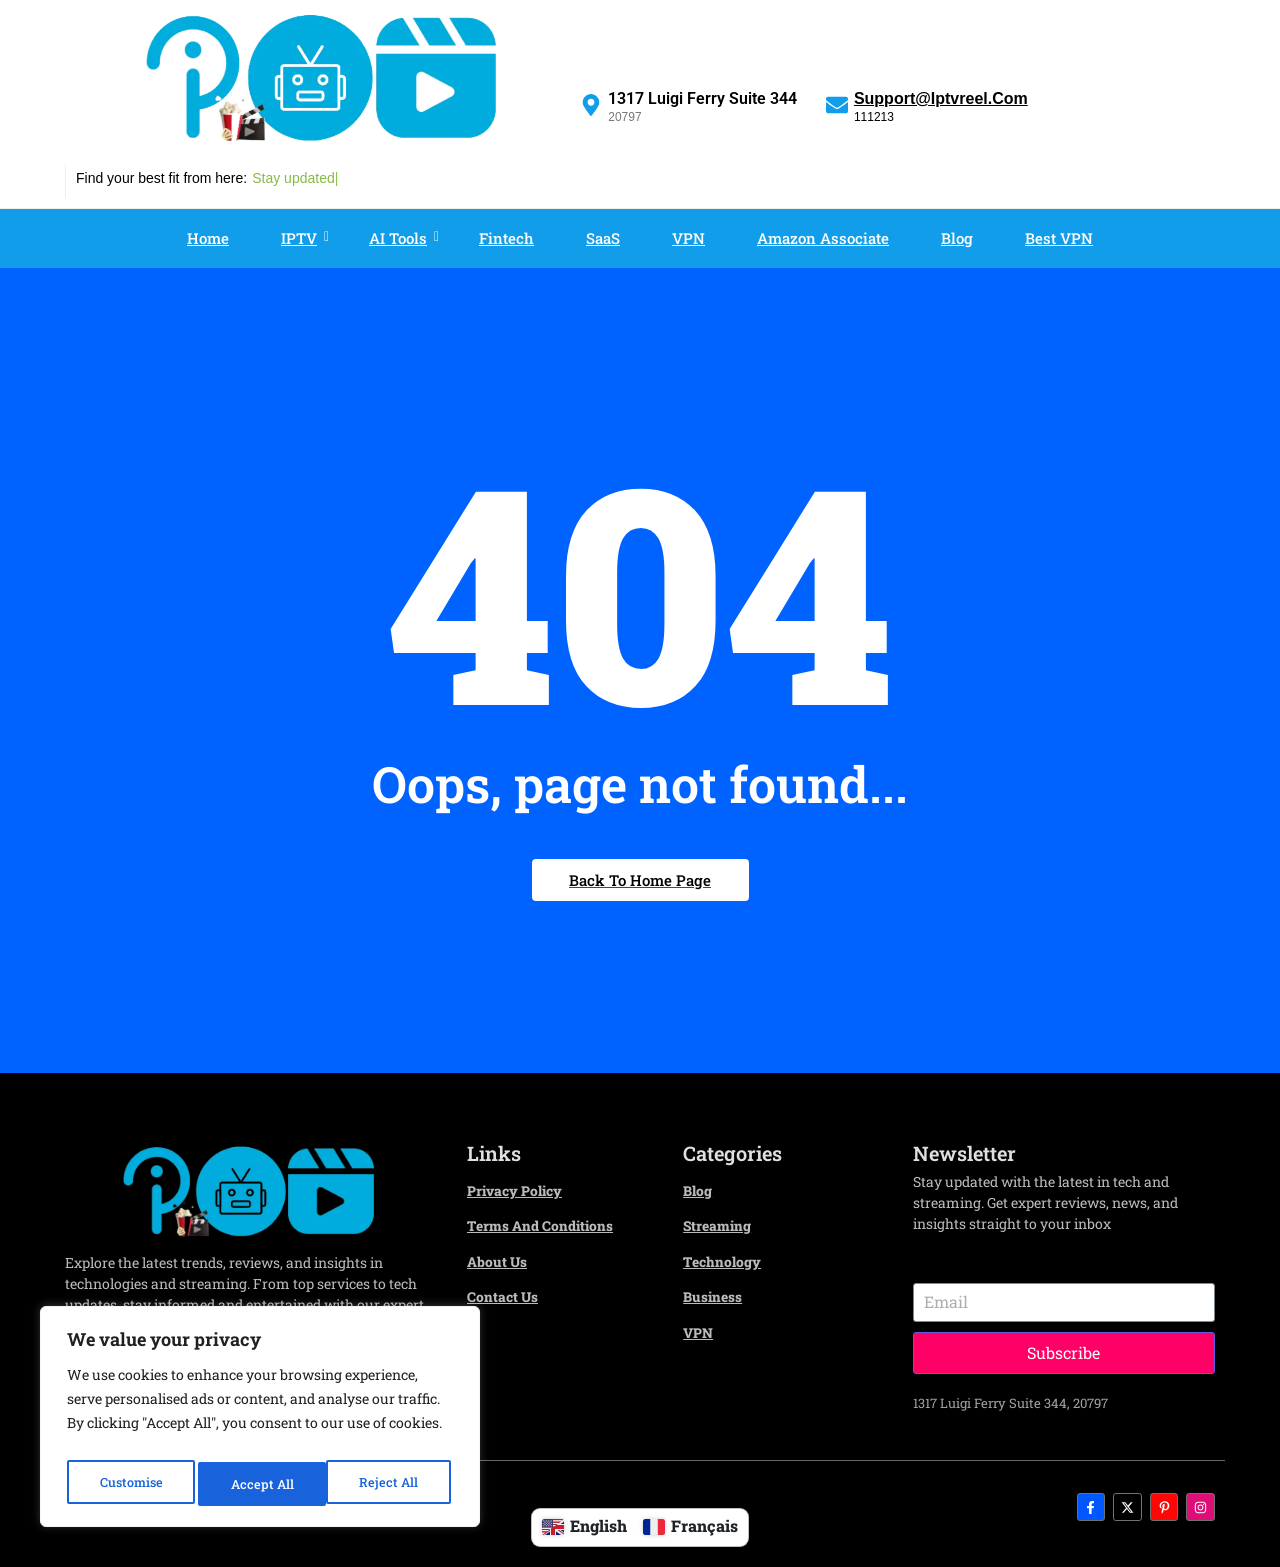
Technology (726, 1260)
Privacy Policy (521, 1190)
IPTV (304, 238)
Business (716, 1295)
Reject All (261, 1483)
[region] (260, 1422)
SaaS (603, 238)
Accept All (391, 1483)
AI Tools (403, 238)
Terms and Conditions (549, 1225)
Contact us (506, 1295)
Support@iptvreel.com (941, 98)
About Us (500, 1260)
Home (208, 238)
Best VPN (1059, 238)
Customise (130, 1483)
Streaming (721, 1225)
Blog (957, 238)
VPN (688, 238)
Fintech (506, 238)
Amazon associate (823, 238)
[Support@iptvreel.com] (837, 104)
